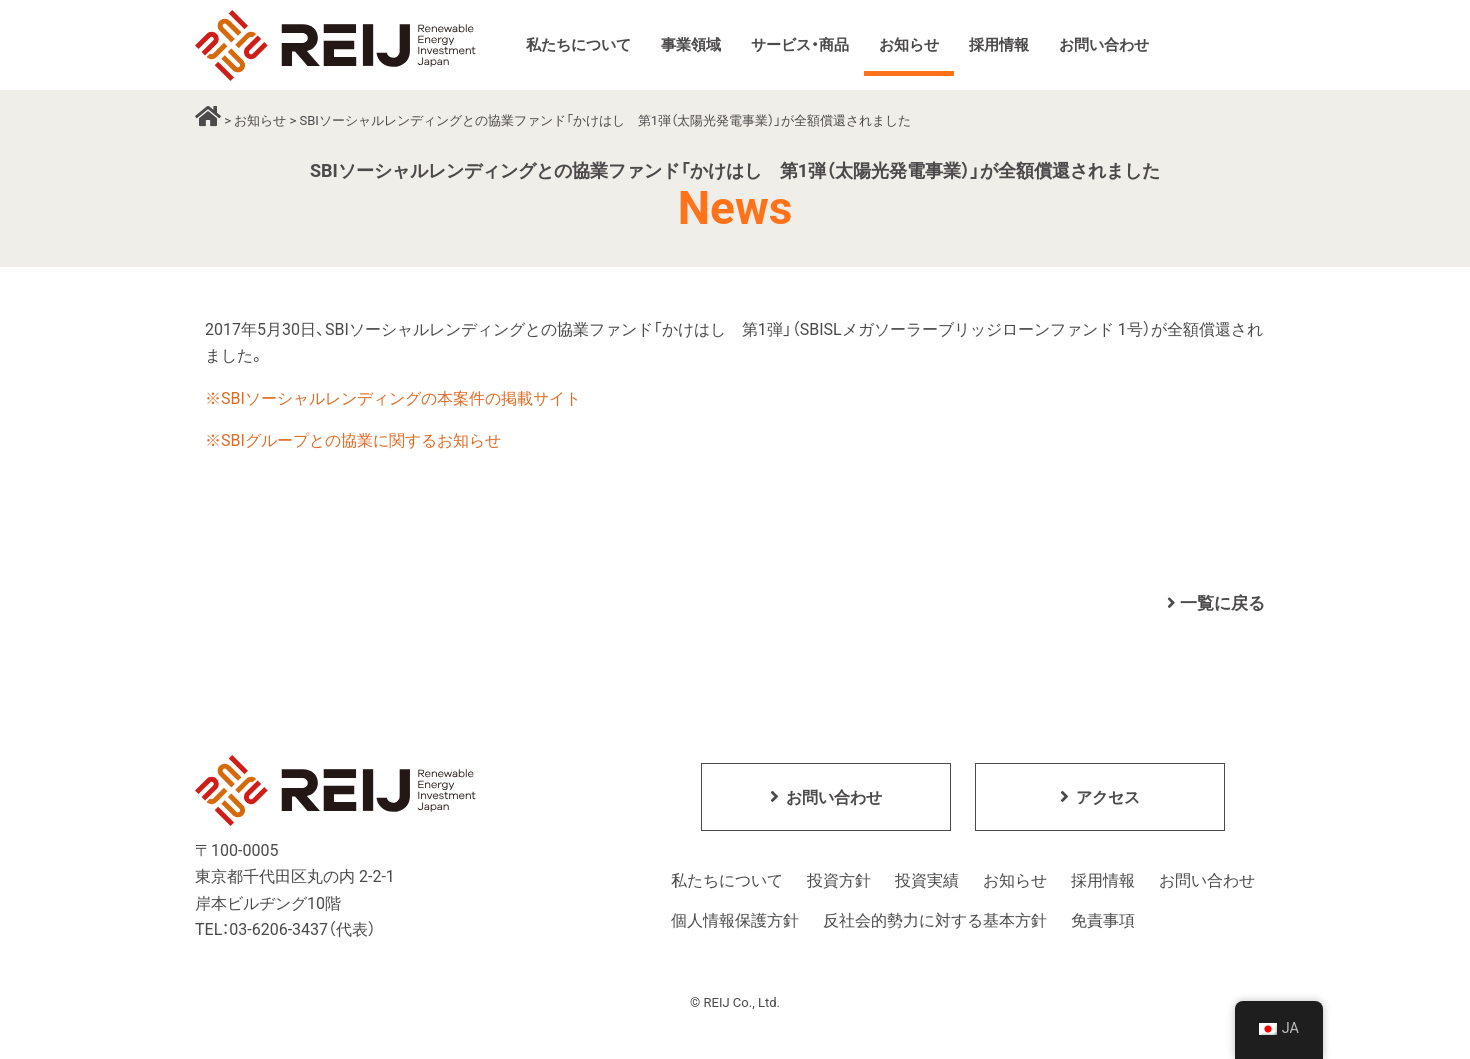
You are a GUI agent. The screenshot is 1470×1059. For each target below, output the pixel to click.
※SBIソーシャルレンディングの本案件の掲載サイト (393, 398)
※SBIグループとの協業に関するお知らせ (353, 440)
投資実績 (927, 881)
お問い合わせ (1207, 881)
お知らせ (260, 120)
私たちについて (727, 881)
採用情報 (1103, 881)
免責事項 (1103, 921)
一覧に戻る (1216, 603)
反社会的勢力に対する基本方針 (935, 921)
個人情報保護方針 (735, 921)
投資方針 (839, 881)
